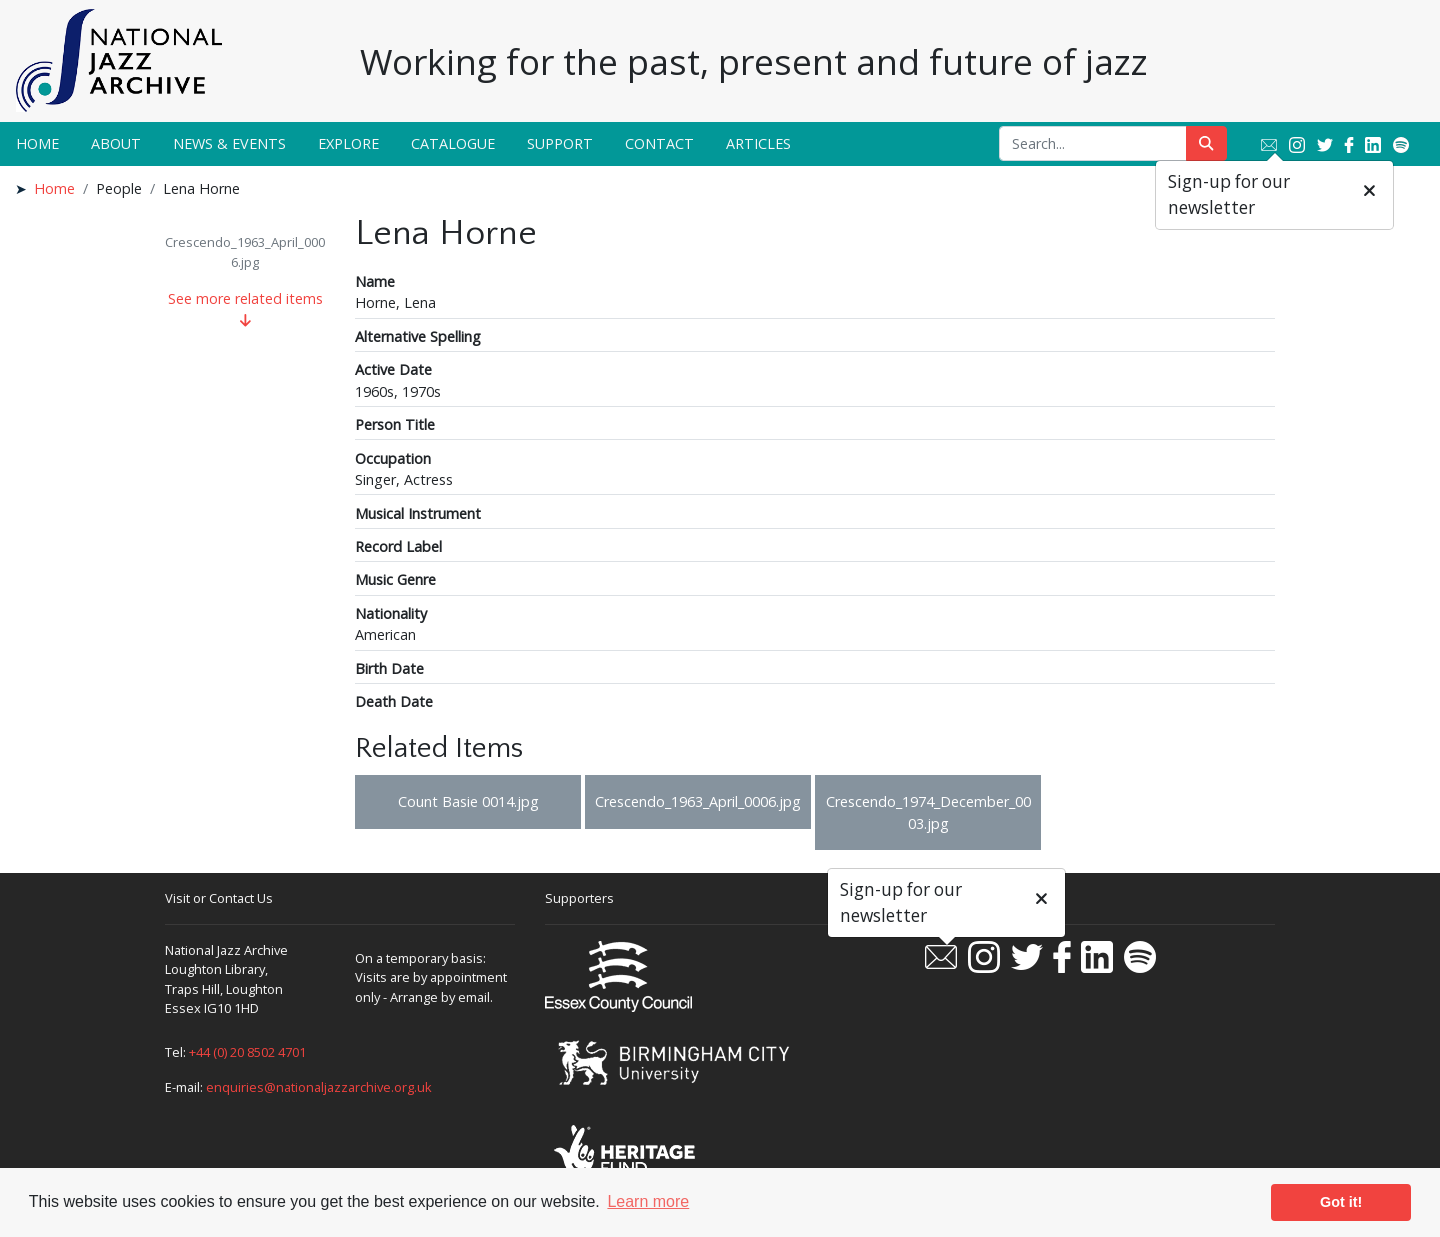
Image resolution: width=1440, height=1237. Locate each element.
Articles (758, 143)
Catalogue (453, 143)
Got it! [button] (1341, 1202)
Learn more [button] (648, 1201)
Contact (659, 143)
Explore (348, 143)
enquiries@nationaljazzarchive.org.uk (319, 1087)
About (116, 143)
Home (37, 143)
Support (560, 143)
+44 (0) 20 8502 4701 (247, 1052)
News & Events (229, 143)
